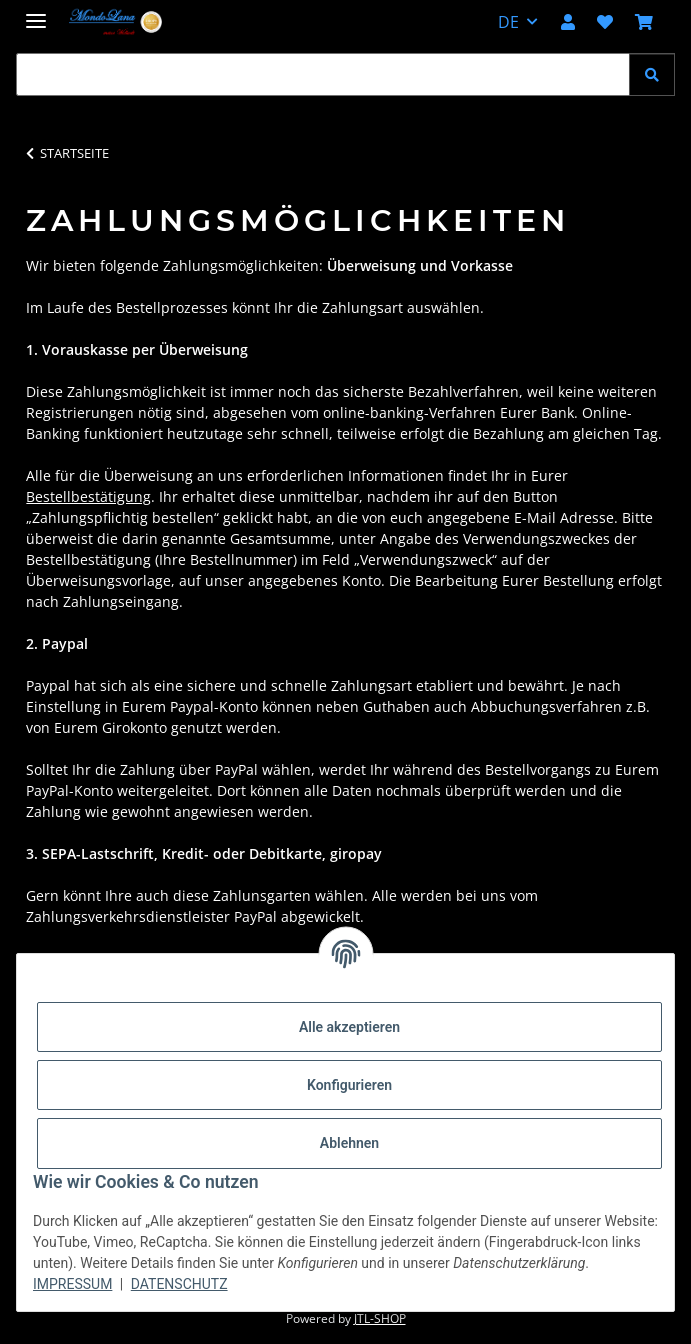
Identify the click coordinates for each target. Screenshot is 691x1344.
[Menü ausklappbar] (36, 12)
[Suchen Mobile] (323, 74)
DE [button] (508, 22)
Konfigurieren (349, 1085)
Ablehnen (349, 1143)
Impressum (72, 1284)
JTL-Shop (380, 1318)
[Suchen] (652, 74)
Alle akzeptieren (349, 1027)
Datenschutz (179, 1284)
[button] (568, 22)
